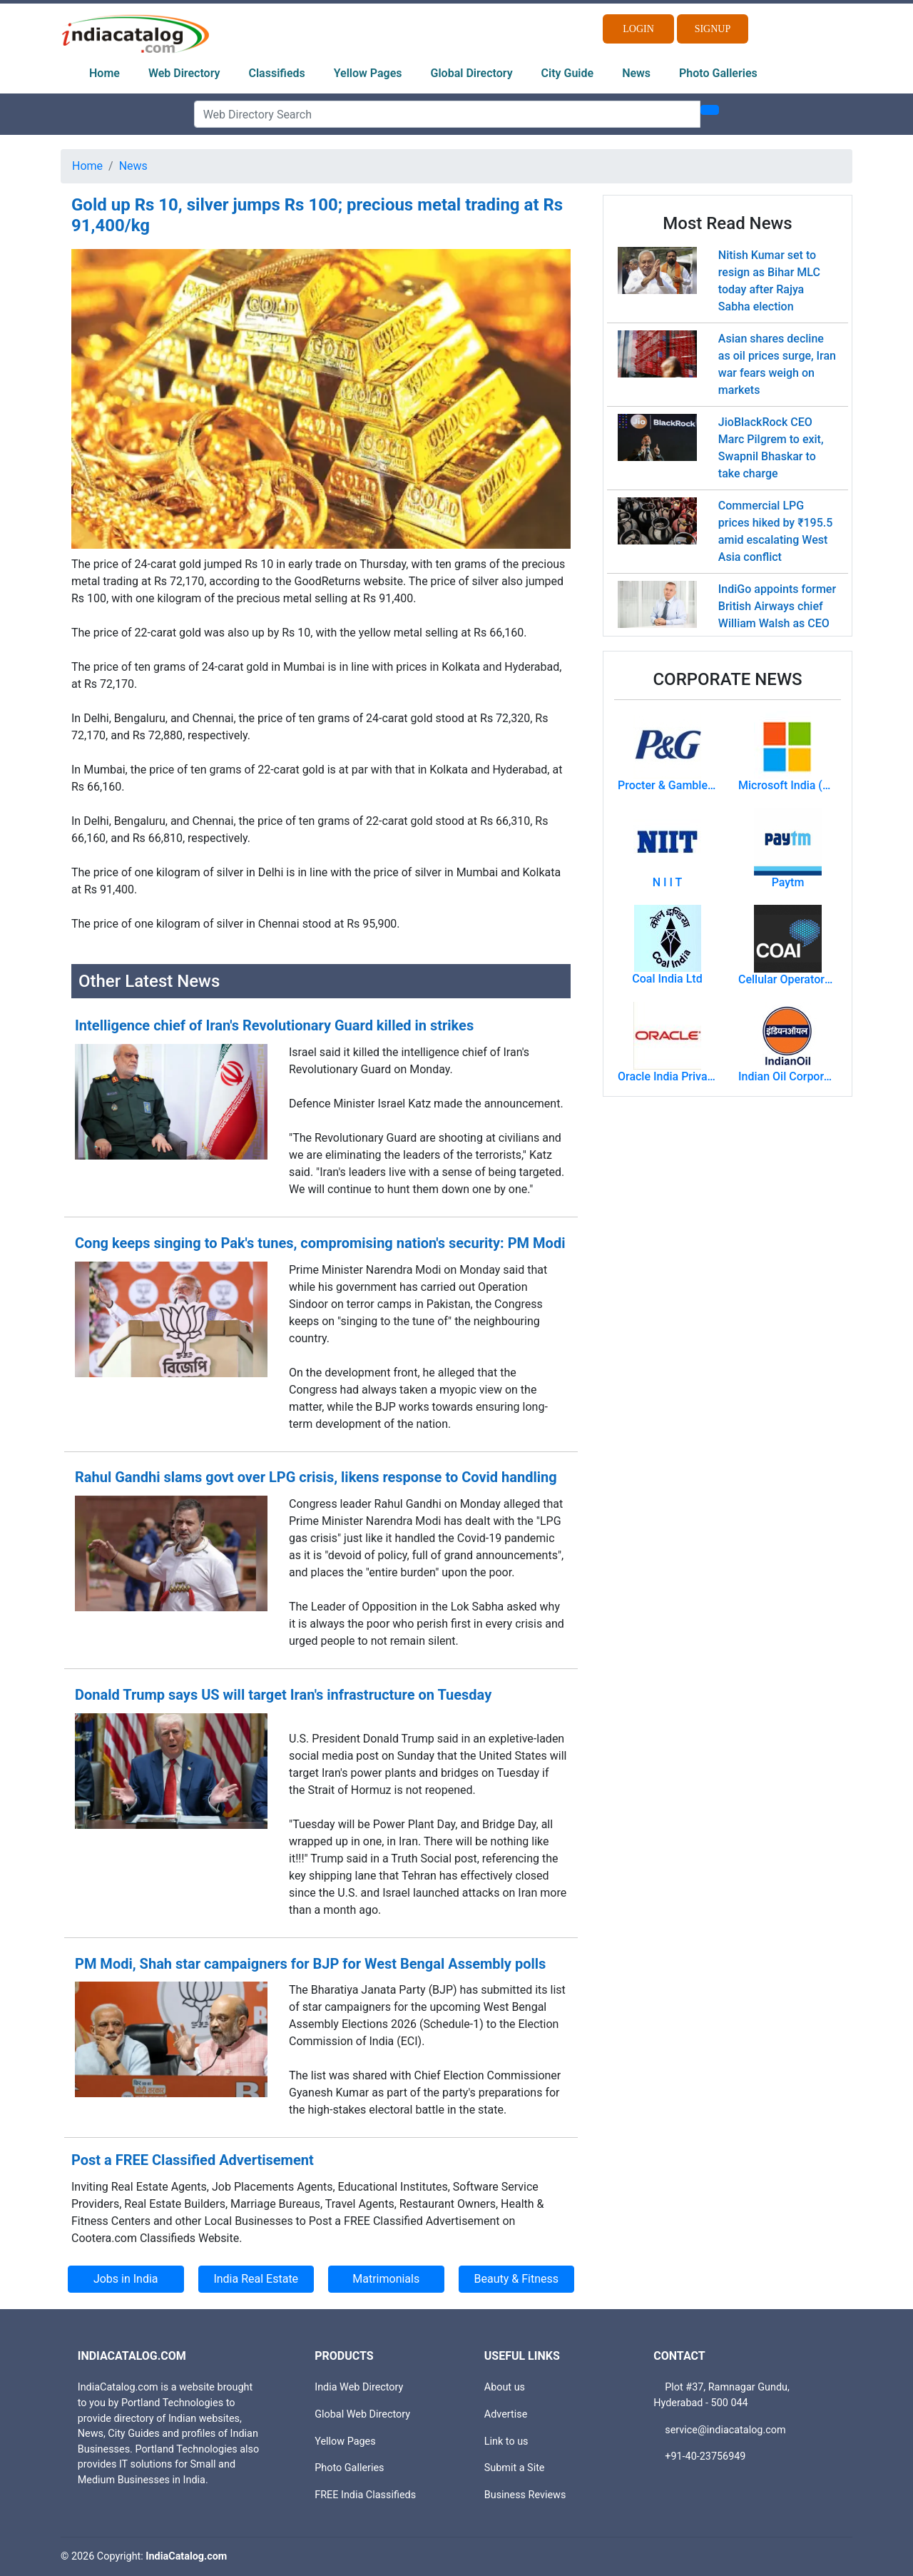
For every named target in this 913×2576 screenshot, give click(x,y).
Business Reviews (525, 2495)
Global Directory (472, 73)
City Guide (567, 73)
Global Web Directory (362, 2414)
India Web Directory (359, 2387)
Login (638, 29)
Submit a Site (514, 2468)
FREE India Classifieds (365, 2495)
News (636, 73)
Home (104, 73)
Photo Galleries (718, 73)
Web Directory (184, 73)
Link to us (506, 2441)
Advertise (506, 2414)
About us (504, 2387)
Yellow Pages (368, 73)
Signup (713, 29)
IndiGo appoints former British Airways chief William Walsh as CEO (777, 606)
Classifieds (277, 73)
